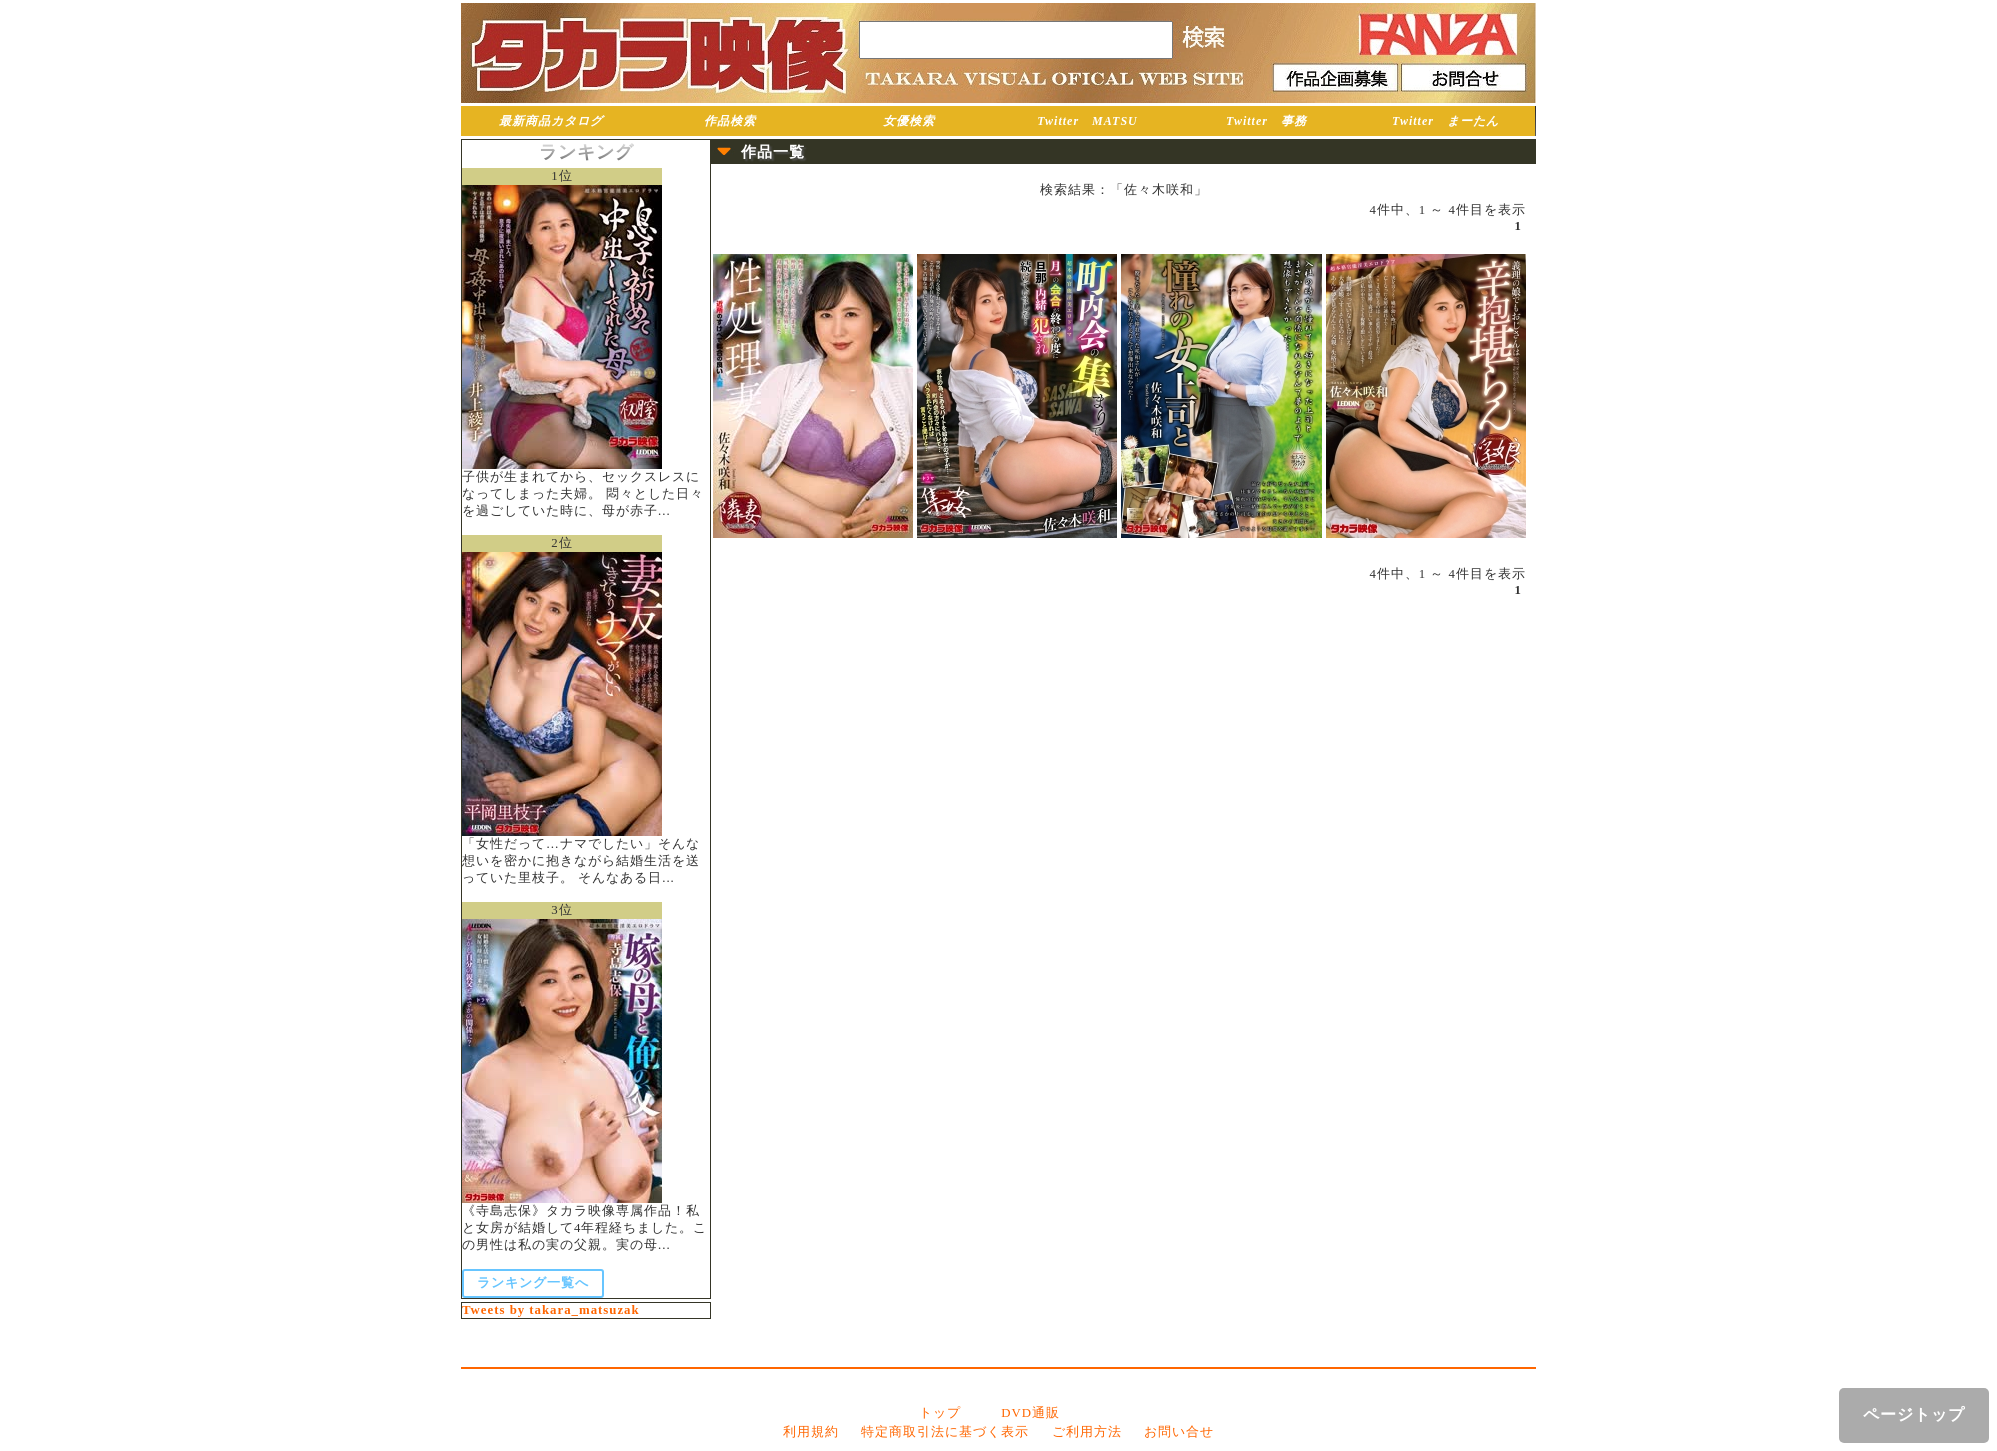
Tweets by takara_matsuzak (551, 1310)
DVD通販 (1030, 1413)
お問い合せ (1179, 1432)
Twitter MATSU (1087, 121)
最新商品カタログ (551, 121)
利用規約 (811, 1432)
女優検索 (909, 121)
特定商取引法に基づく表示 (945, 1432)
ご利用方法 (1087, 1432)
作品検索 (730, 121)
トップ (940, 1413)
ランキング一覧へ (533, 1283)
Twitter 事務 (1266, 121)
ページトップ (1914, 1414)
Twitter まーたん (1445, 121)
